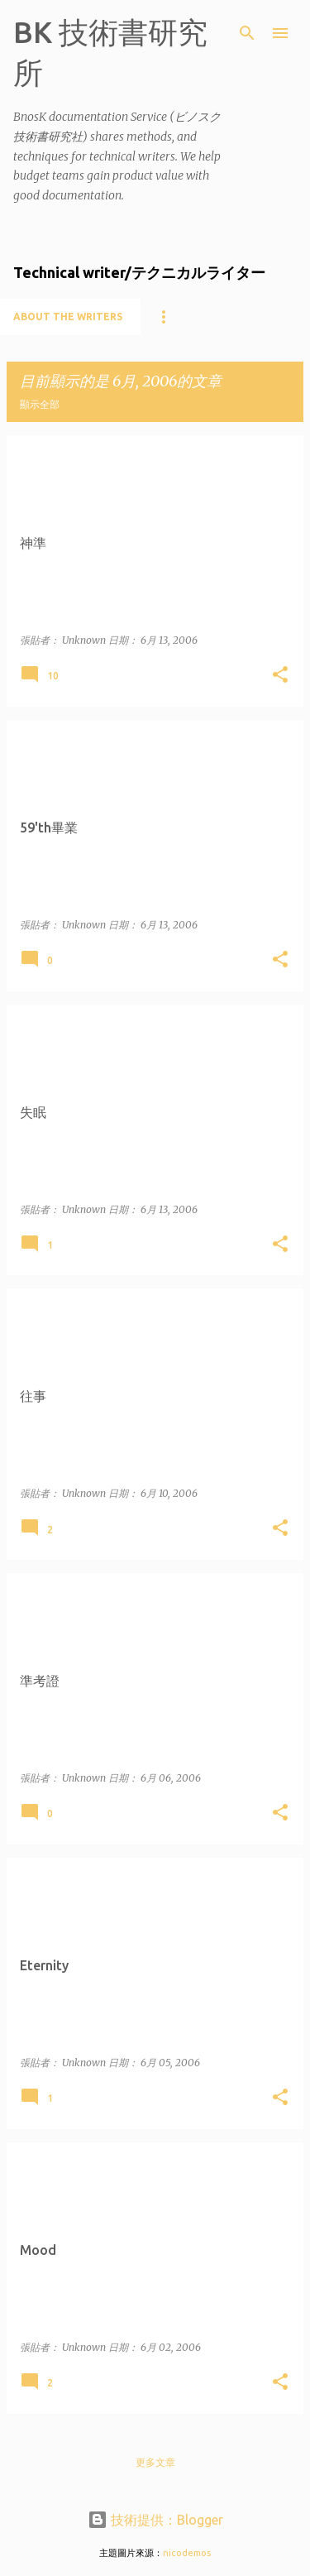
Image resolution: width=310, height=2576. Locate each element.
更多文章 (155, 2462)
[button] (280, 675)
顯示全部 (40, 404)
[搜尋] (247, 33)
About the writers (67, 316)
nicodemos (187, 2553)
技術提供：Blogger (155, 2519)
